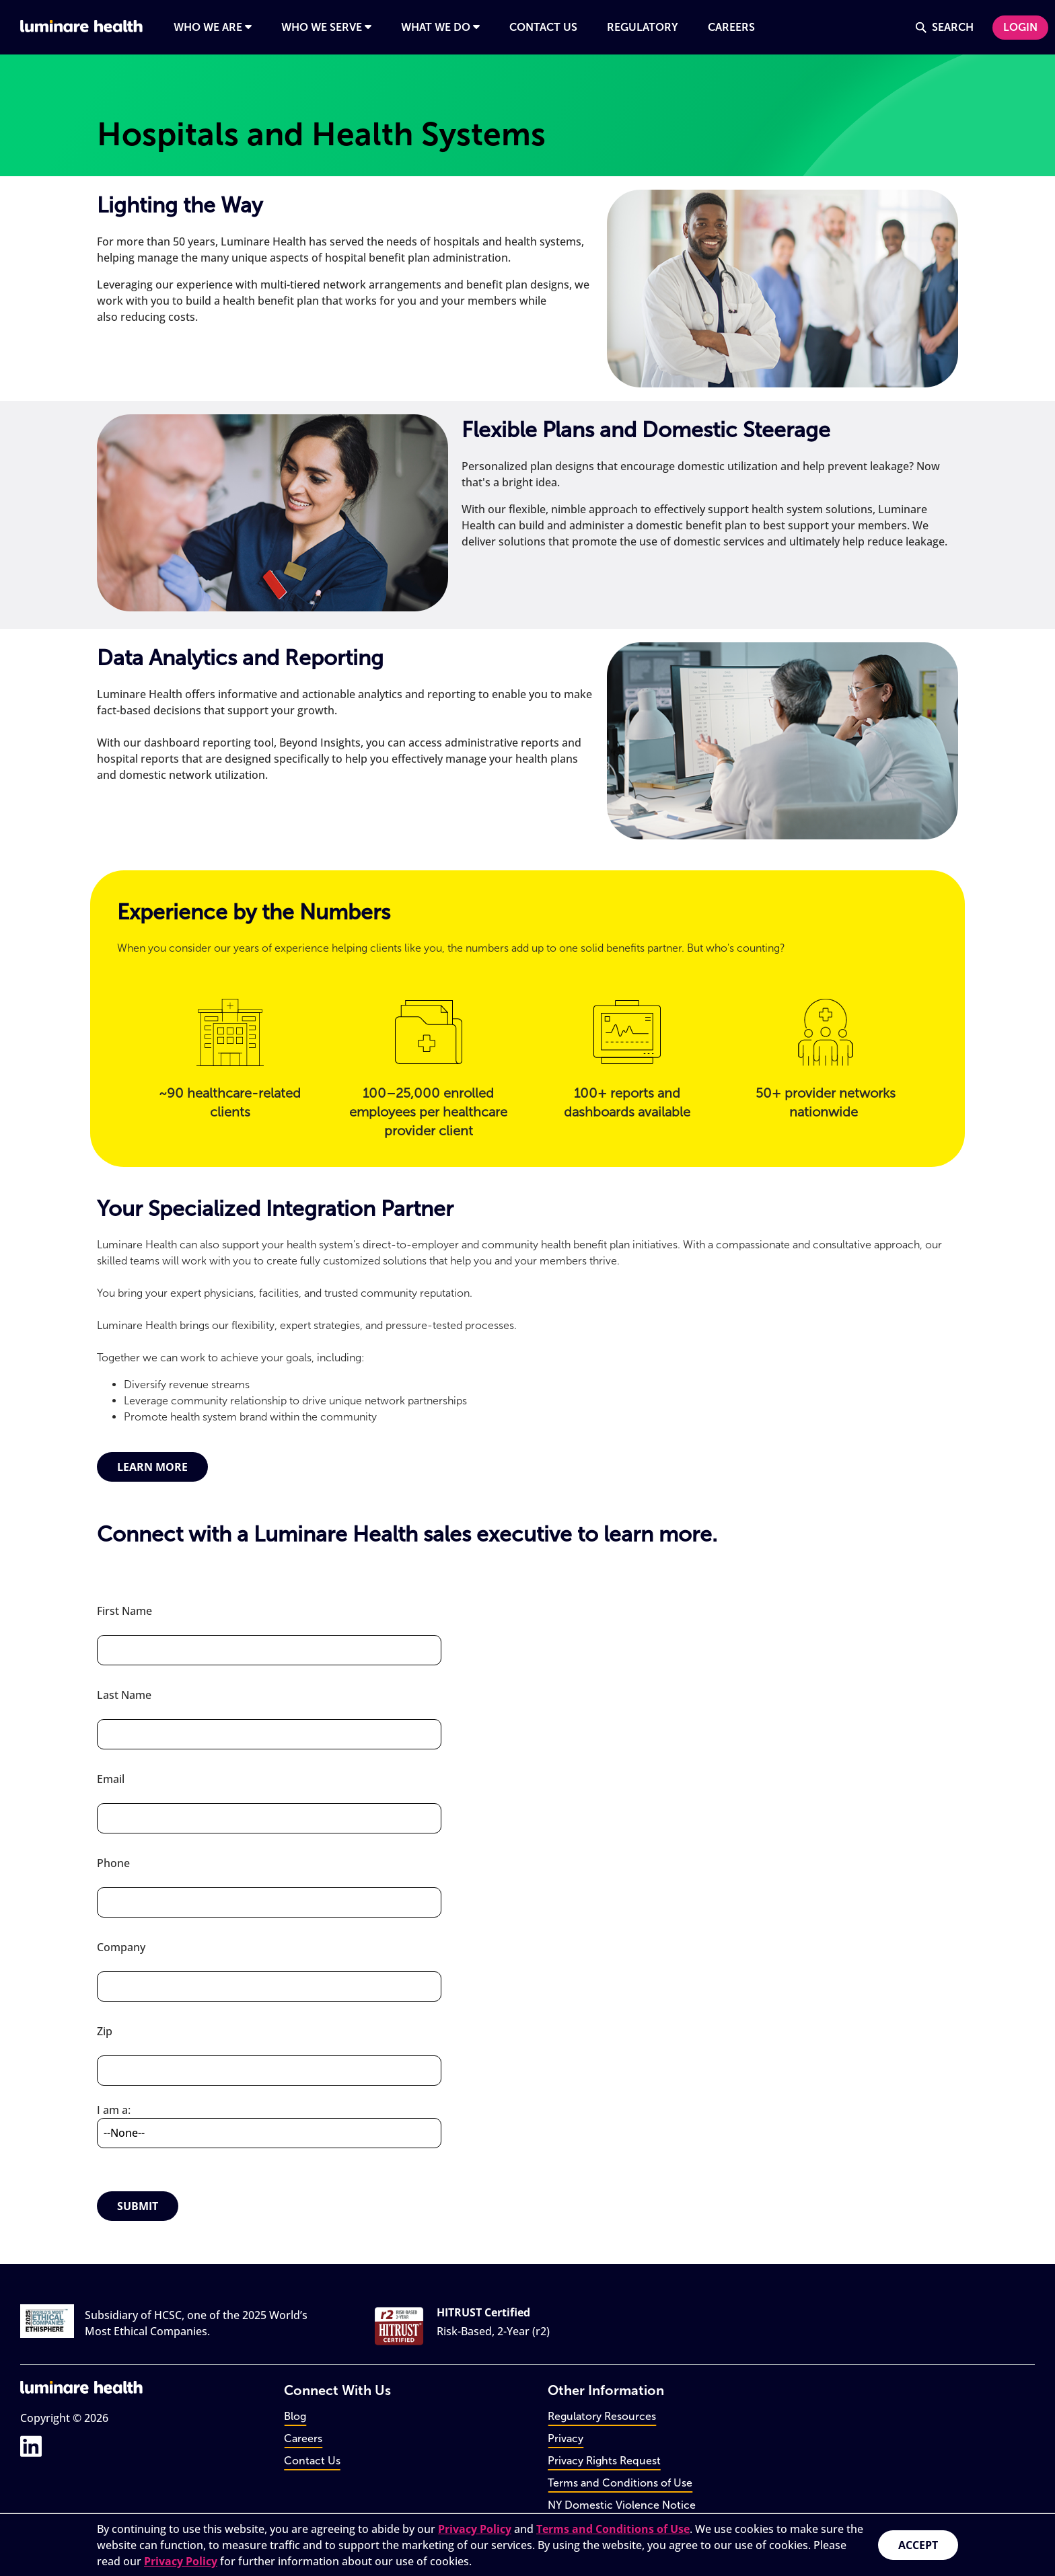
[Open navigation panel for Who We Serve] (326, 27)
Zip (104, 2031)
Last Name (124, 1695)
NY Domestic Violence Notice (622, 2505)
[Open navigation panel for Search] (944, 27)
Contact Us (312, 2460)
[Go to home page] (81, 26)
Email (110, 1779)
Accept (918, 2545)
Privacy (565, 2438)
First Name (124, 1610)
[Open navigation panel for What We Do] (440, 27)
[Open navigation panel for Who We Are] (212, 27)
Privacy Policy (474, 2529)
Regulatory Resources (602, 2416)
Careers (303, 2438)
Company (121, 1947)
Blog (295, 2416)
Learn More (152, 1467)
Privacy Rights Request (604, 2460)
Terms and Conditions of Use (613, 2529)
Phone (113, 1863)
